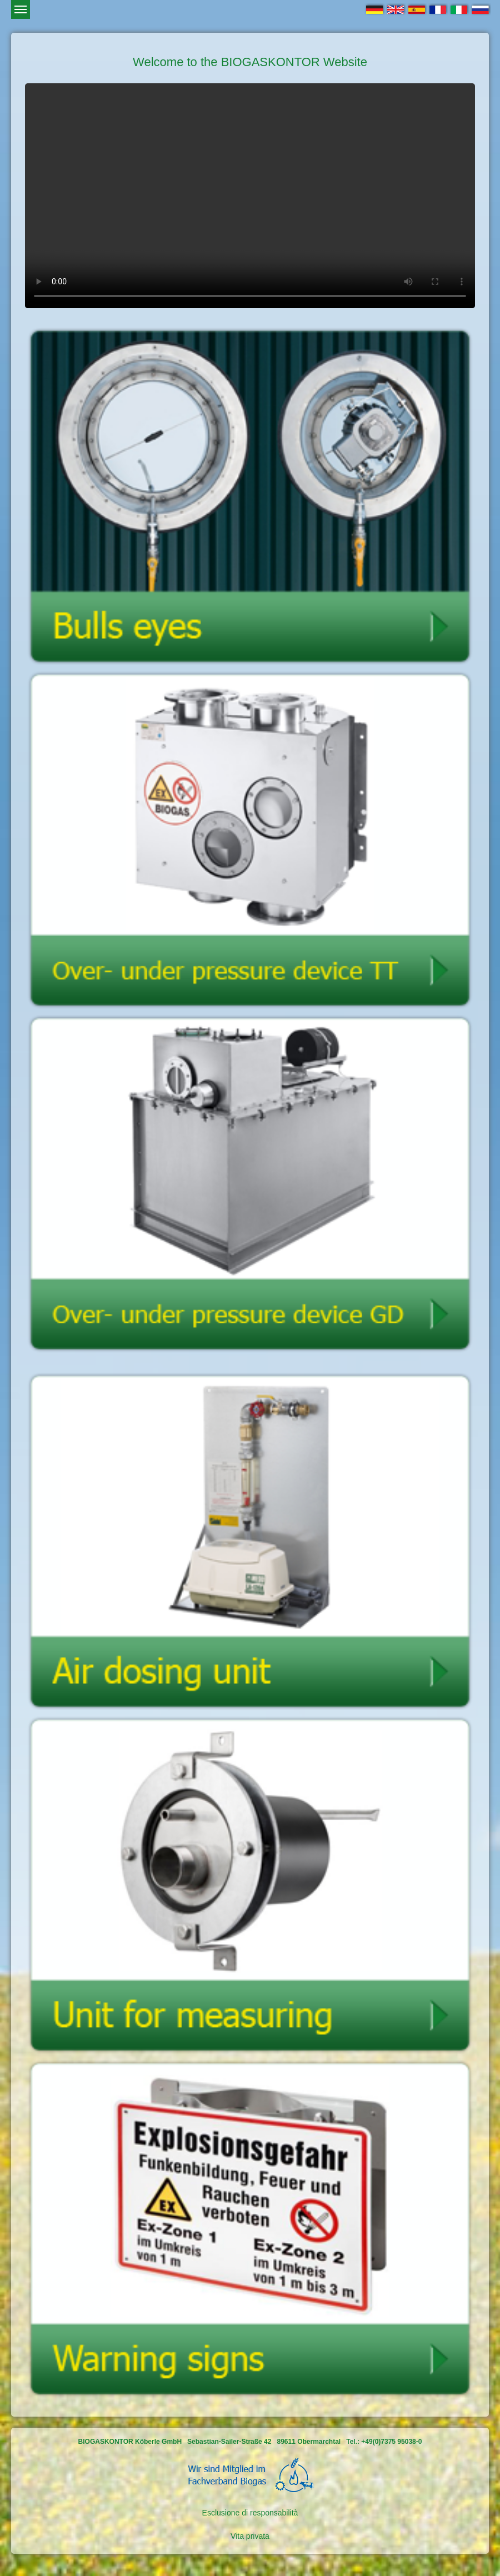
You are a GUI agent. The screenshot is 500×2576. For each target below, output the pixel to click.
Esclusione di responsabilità (250, 2512)
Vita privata (250, 2536)
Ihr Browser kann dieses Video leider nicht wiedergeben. (250, 195)
